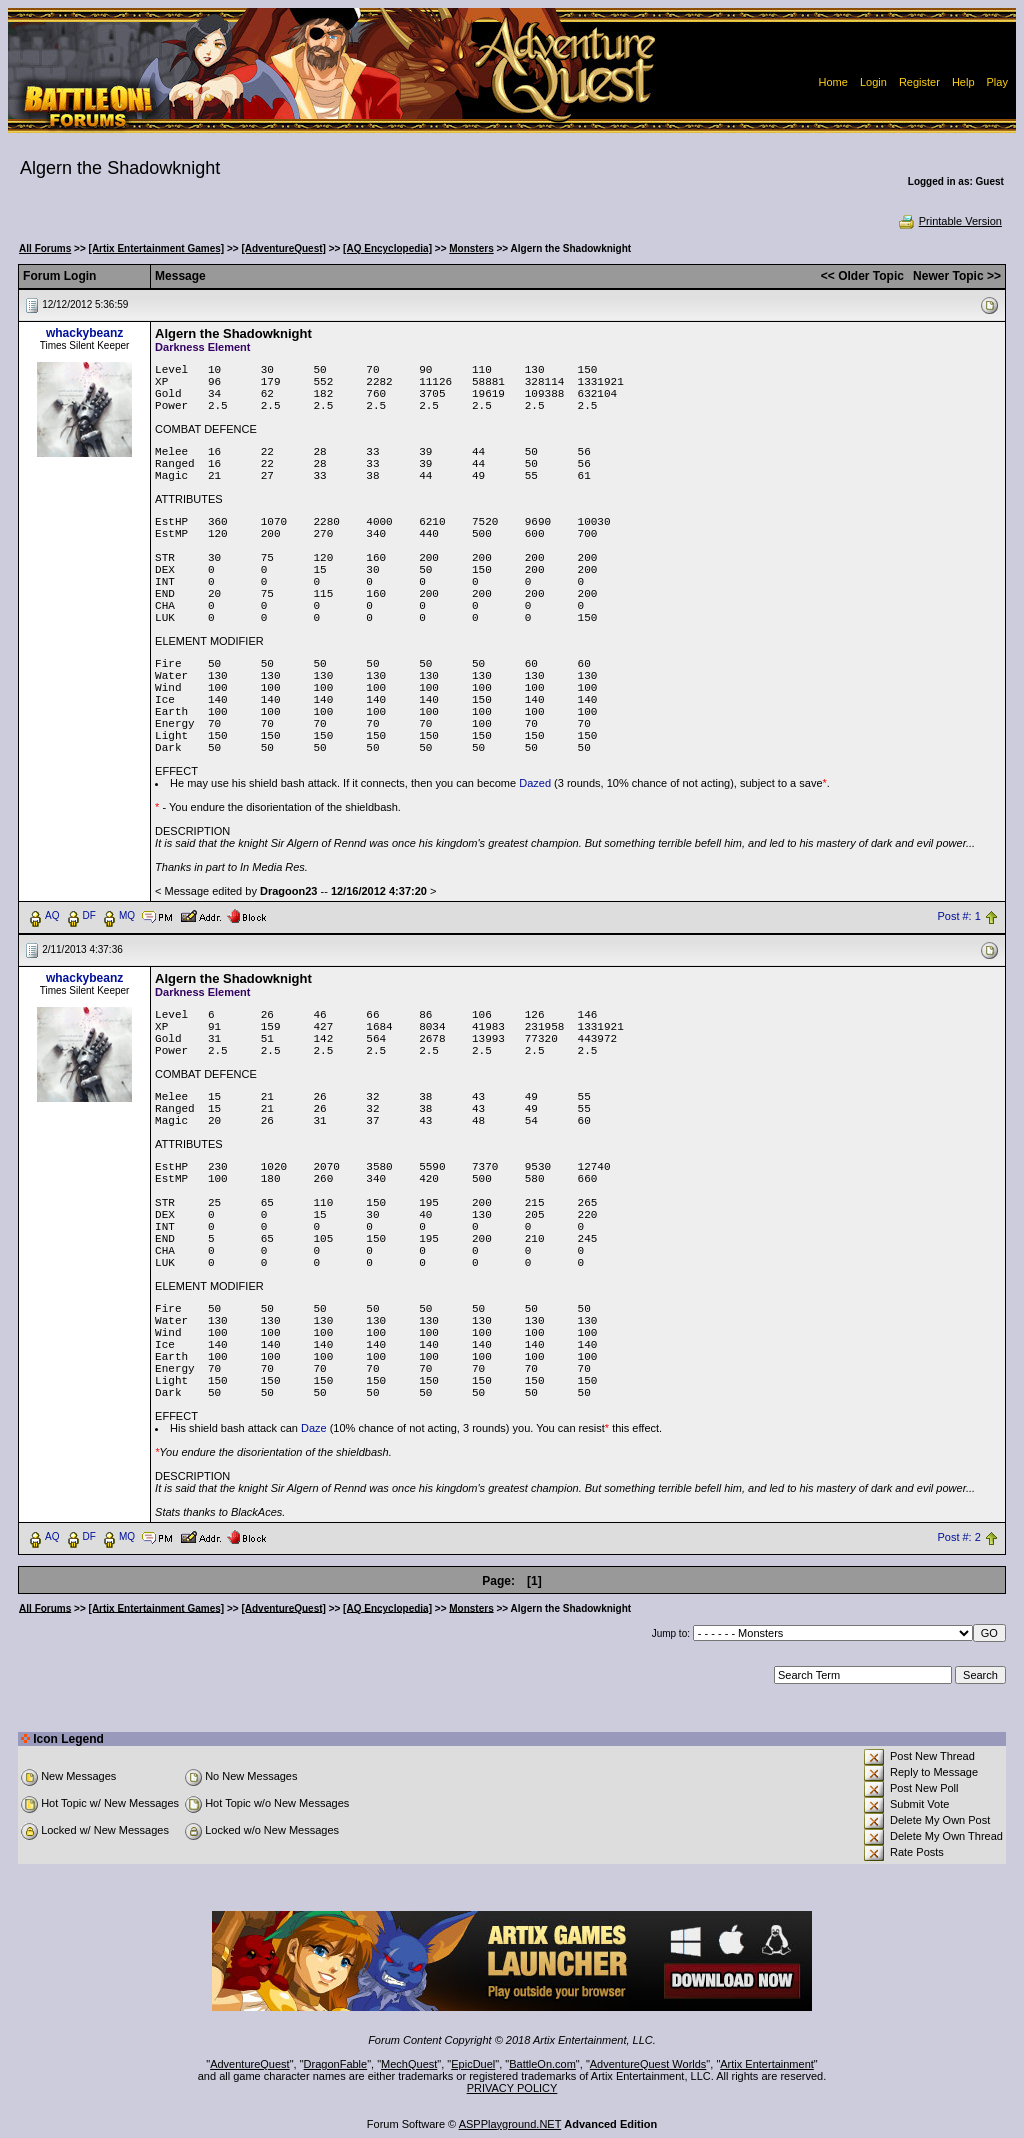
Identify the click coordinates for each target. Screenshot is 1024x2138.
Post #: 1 (958, 916)
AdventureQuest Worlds (648, 2064)
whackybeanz (84, 333)
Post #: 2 (958, 1537)
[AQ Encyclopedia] (387, 248)
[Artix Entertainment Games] (157, 248)
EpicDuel (473, 2064)
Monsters (471, 248)
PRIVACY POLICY (512, 2088)
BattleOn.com (542, 2064)
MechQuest (409, 2064)
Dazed (535, 783)
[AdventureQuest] (283, 248)
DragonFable (336, 2064)
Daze (314, 1428)
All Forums (45, 248)
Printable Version (949, 221)
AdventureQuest (250, 2064)
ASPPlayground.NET (510, 2124)
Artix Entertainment (767, 2064)
